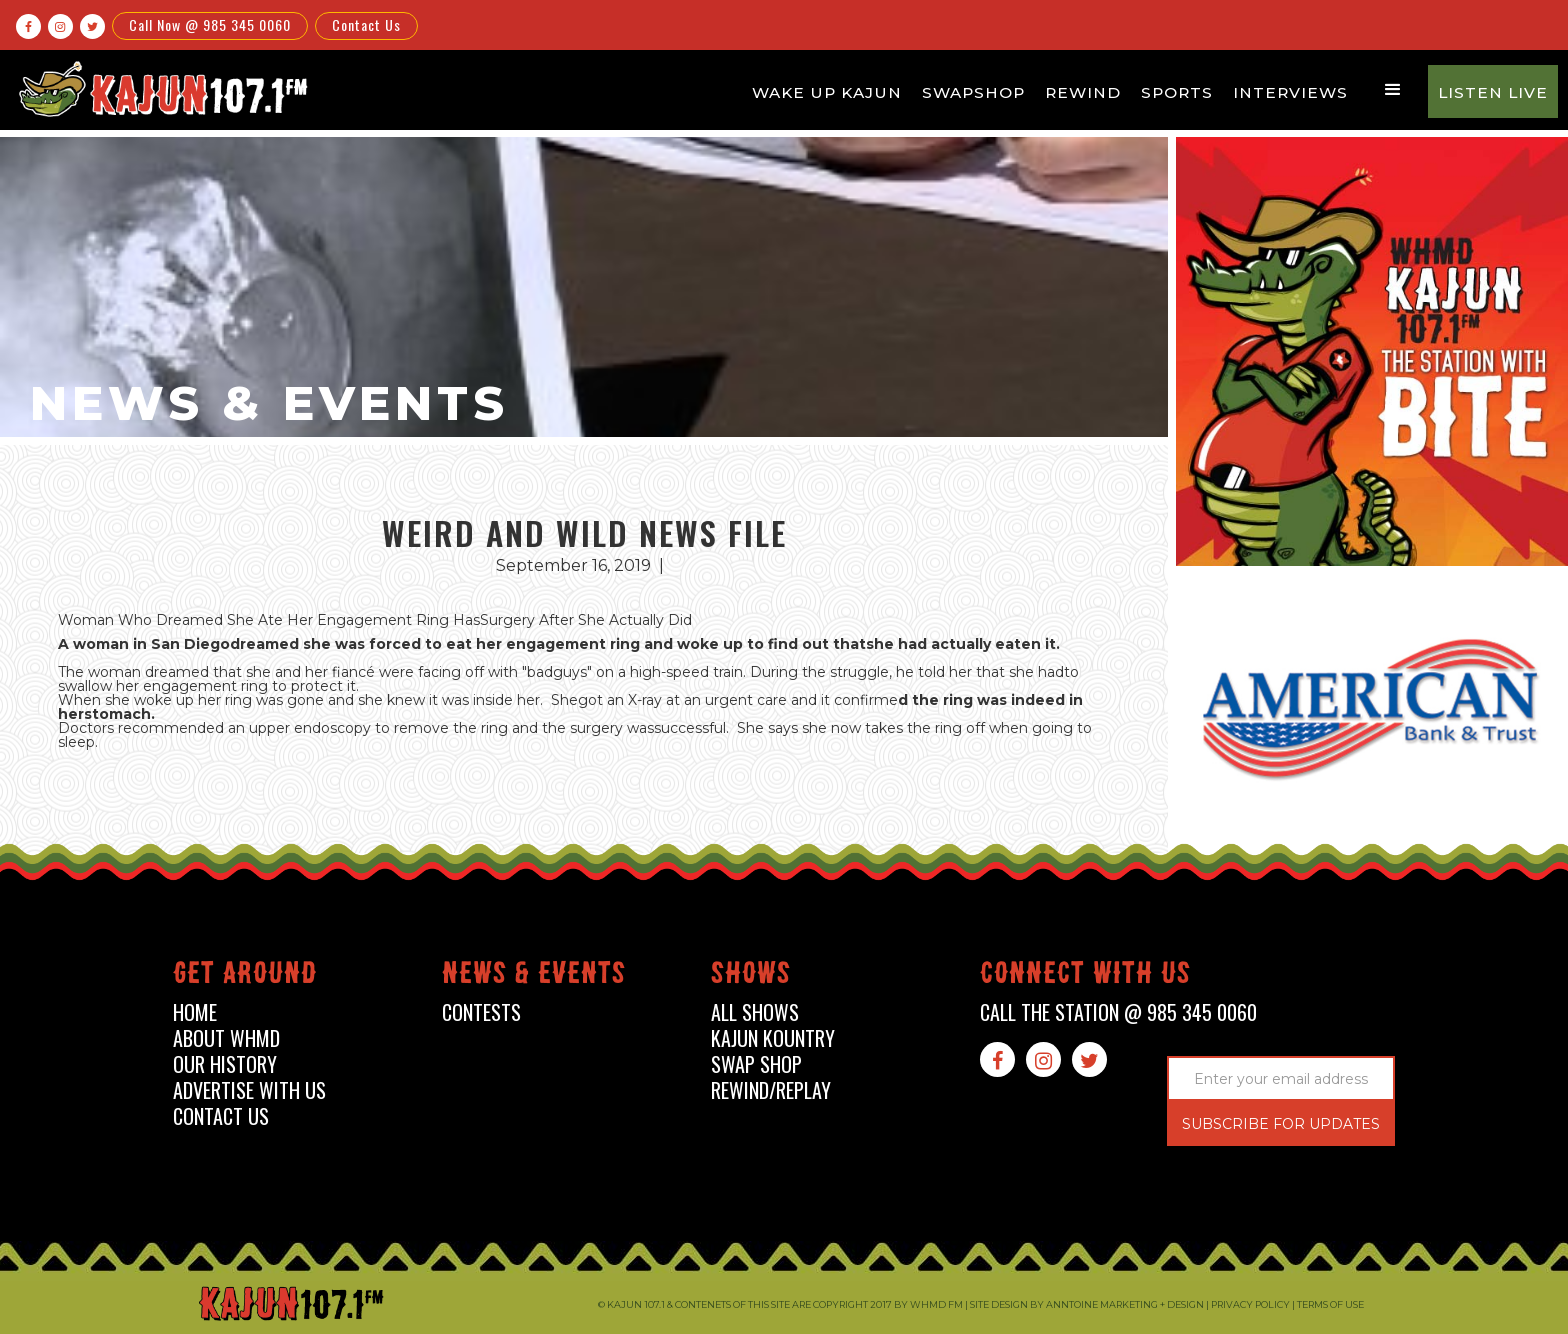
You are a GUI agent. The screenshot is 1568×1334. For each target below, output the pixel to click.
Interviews (1290, 92)
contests (481, 1012)
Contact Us (366, 24)
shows (751, 976)
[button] (1393, 90)
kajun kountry (773, 1038)
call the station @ (1118, 1012)
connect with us (1085, 976)
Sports (1177, 92)
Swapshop (973, 92)
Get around (245, 976)
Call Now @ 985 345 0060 (210, 24)
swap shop (756, 1064)
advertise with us (249, 1090)
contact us (221, 1116)
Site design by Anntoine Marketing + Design (1087, 1304)
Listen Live (1493, 92)
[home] (161, 88)
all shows (755, 1012)
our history (225, 1064)
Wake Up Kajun (827, 92)
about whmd (226, 1038)
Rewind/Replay (771, 1090)
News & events (534, 976)
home (195, 1012)
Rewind (1083, 92)
